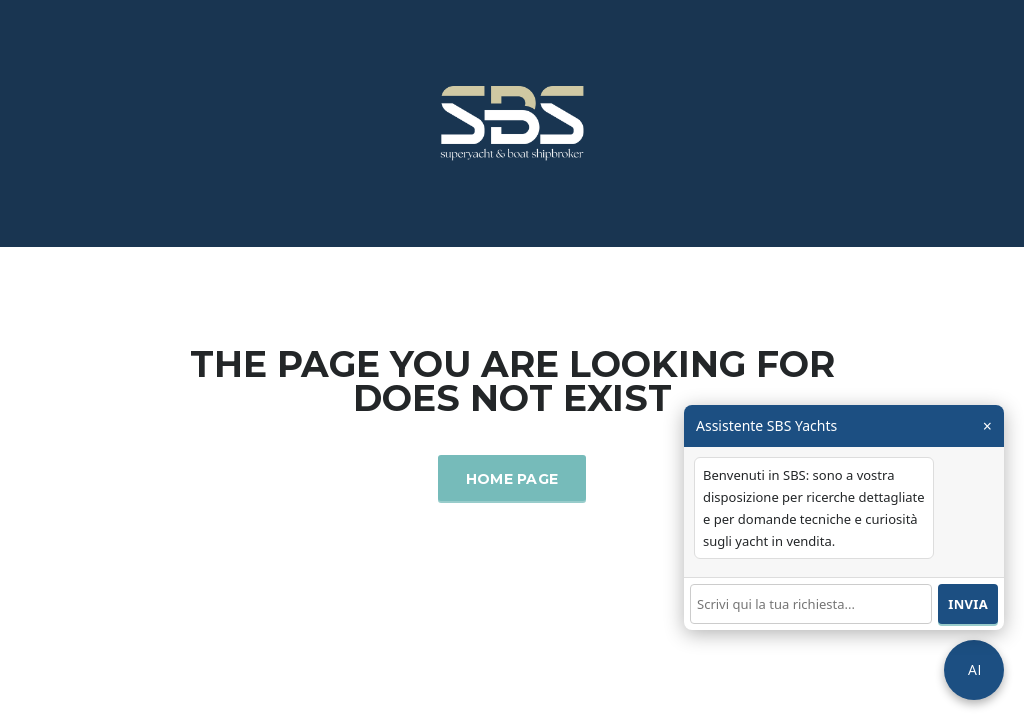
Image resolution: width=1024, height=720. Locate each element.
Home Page (512, 479)
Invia (968, 604)
